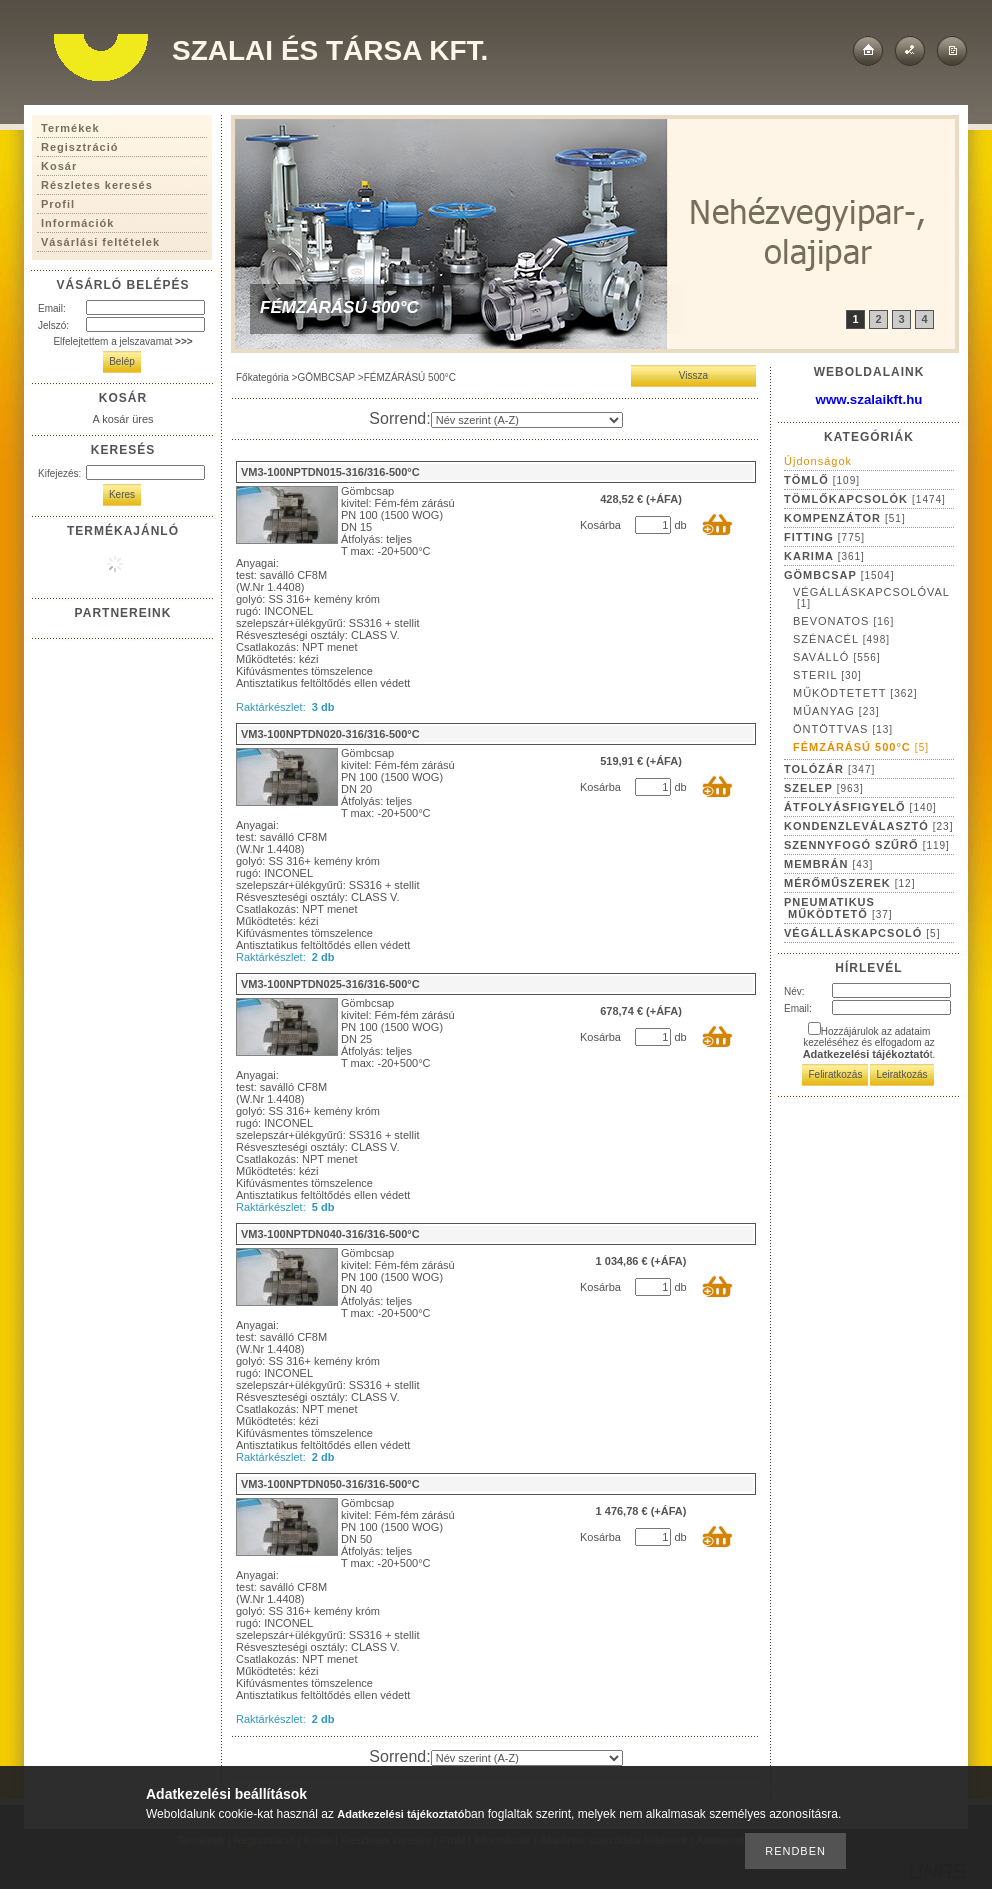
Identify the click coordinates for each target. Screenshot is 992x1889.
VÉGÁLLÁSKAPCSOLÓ (862, 933)
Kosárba (600, 525)
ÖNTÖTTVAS (843, 729)
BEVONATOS (843, 621)
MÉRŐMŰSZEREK (849, 883)
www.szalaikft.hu (869, 399)
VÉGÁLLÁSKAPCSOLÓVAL (871, 597)
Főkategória (262, 377)
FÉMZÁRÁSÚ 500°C (861, 747)
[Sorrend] (527, 420)
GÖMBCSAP (326, 377)
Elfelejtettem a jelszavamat (122, 341)
